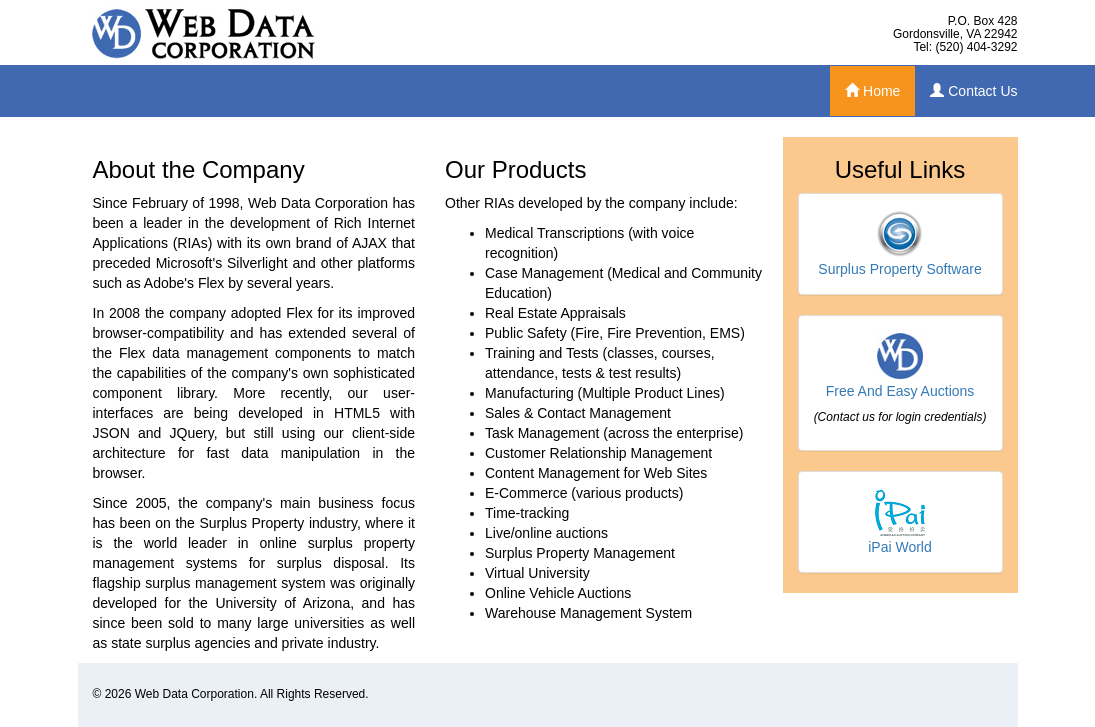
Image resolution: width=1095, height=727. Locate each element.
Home (872, 91)
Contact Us (973, 91)
